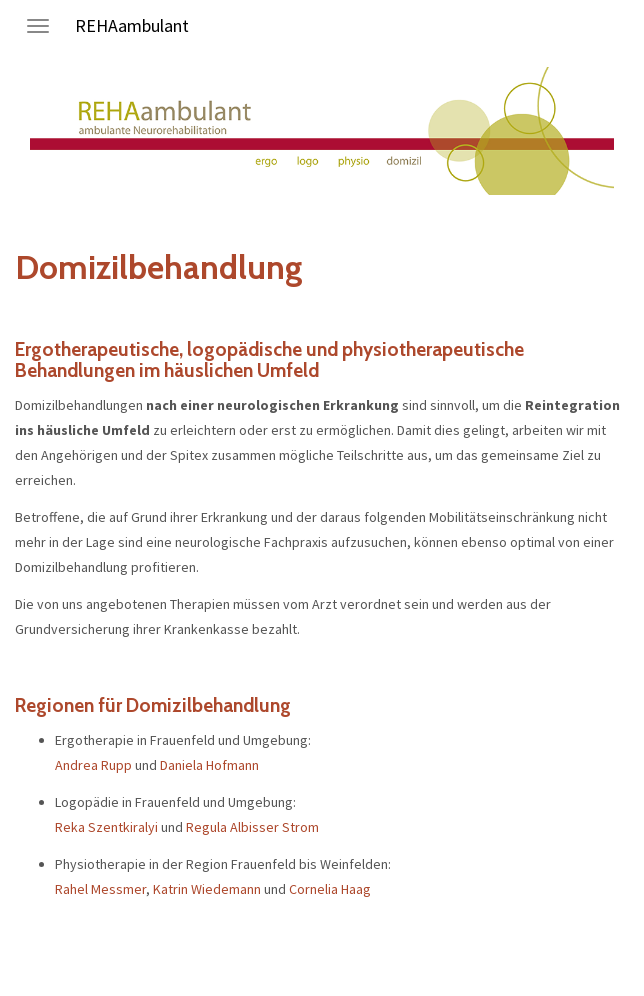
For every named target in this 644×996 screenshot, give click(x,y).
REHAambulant (132, 25)
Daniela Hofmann (209, 765)
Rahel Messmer (100, 889)
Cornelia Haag (330, 889)
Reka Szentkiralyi (106, 827)
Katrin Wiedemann (207, 889)
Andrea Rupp (93, 765)
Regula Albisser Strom (252, 827)
